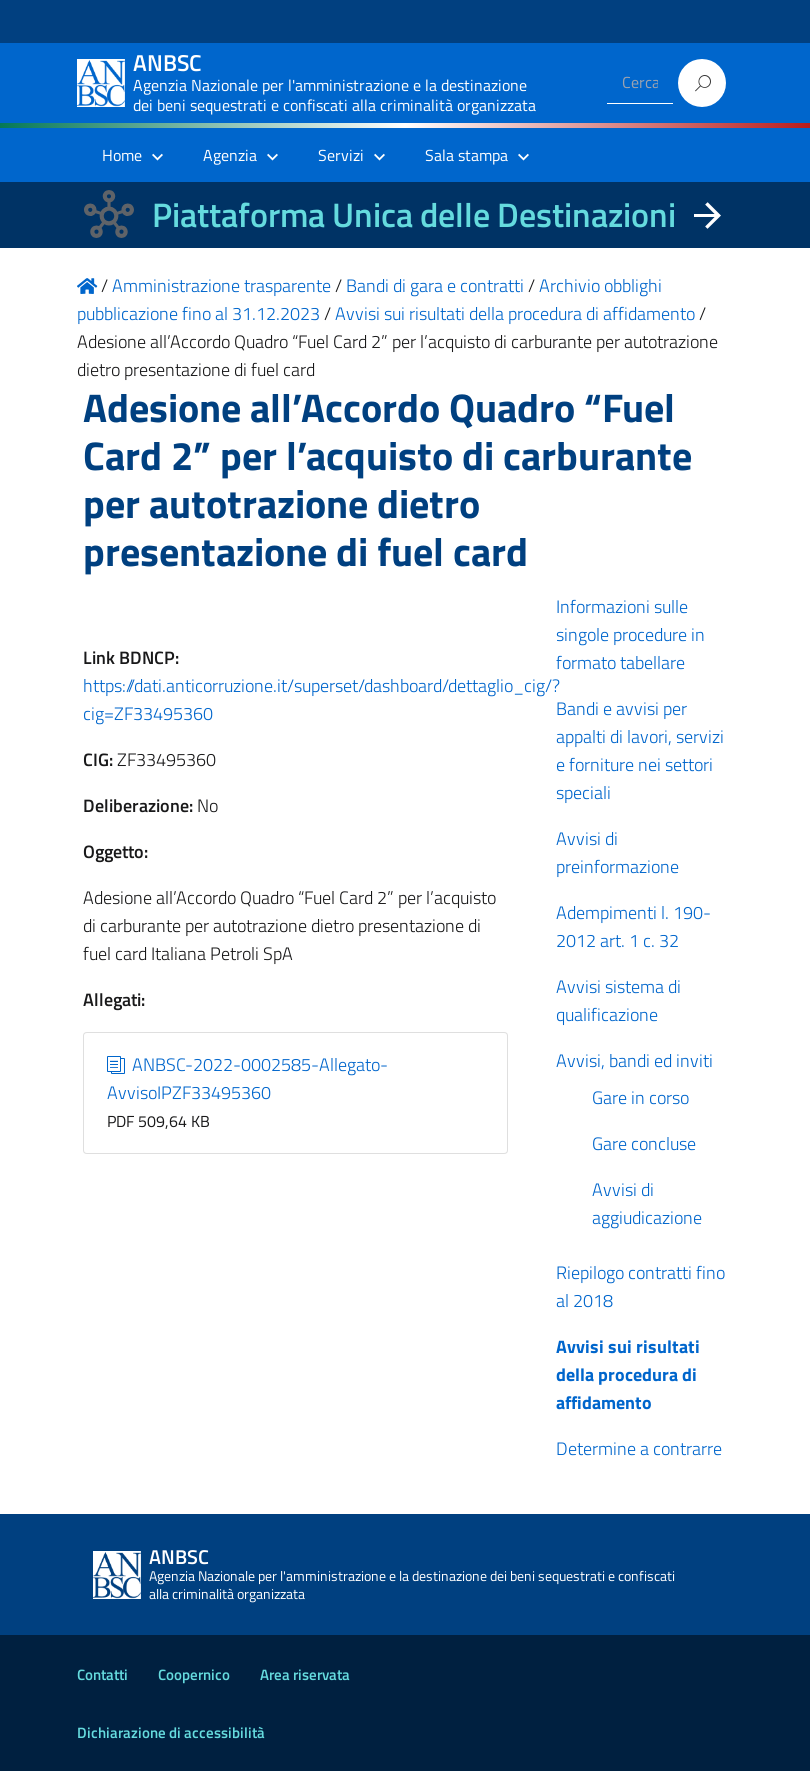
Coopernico (194, 1674)
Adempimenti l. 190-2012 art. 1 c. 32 (633, 926)
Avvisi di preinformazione (617, 852)
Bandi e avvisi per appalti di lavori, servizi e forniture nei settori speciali (640, 750)
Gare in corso (640, 1097)
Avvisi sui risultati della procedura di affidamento (628, 1374)
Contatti (102, 1674)
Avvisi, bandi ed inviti (634, 1060)
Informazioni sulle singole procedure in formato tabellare (630, 634)
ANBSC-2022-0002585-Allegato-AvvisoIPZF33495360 (248, 1078)
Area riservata (305, 1674)
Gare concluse (644, 1143)
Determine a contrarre (639, 1448)
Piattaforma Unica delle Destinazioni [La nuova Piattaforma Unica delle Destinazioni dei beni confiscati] (414, 214)
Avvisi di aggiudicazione (647, 1203)
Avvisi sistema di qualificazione (618, 1000)
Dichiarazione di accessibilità (171, 1732)
